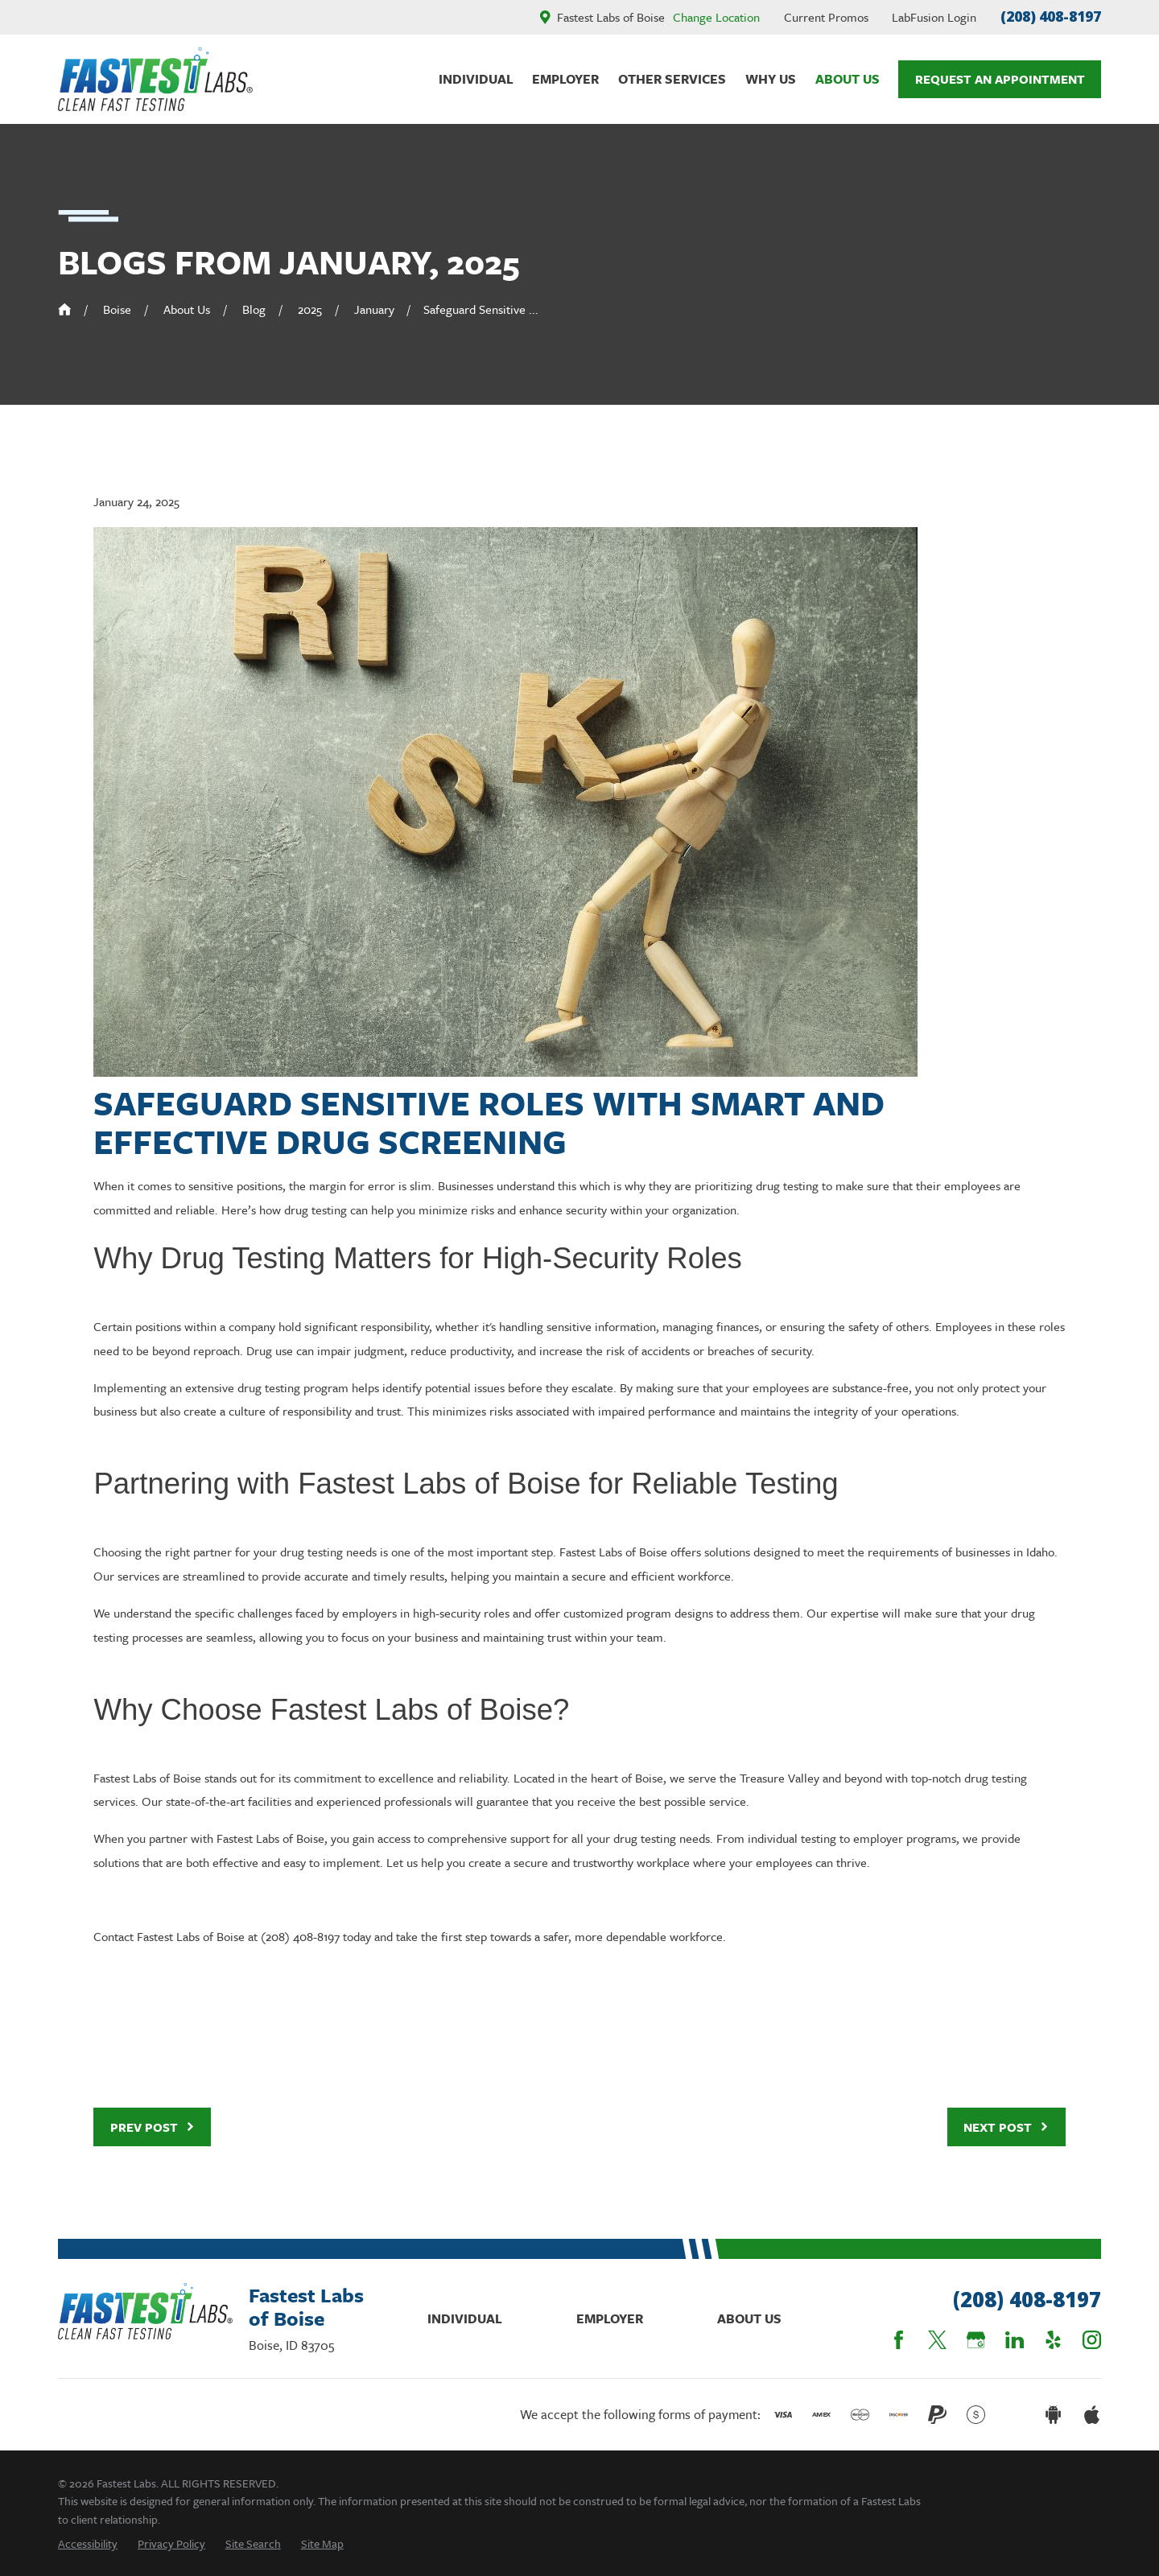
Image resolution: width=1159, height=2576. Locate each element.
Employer (609, 2318)
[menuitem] (88, 2543)
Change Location (716, 17)
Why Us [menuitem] (770, 79)
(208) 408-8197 (1050, 16)
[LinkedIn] (1014, 2340)
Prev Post (152, 2127)
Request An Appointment (1000, 79)
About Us (749, 2318)
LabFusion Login (934, 17)
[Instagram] (1092, 2340)
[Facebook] (898, 2340)
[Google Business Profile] (976, 2340)
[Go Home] (64, 309)
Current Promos (826, 17)
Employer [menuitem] (565, 79)
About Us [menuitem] (847, 79)
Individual (464, 2318)
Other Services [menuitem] (672, 79)
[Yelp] (1053, 2340)
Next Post (1006, 2127)
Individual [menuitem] (476, 79)
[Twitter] (937, 2340)
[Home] (155, 79)
